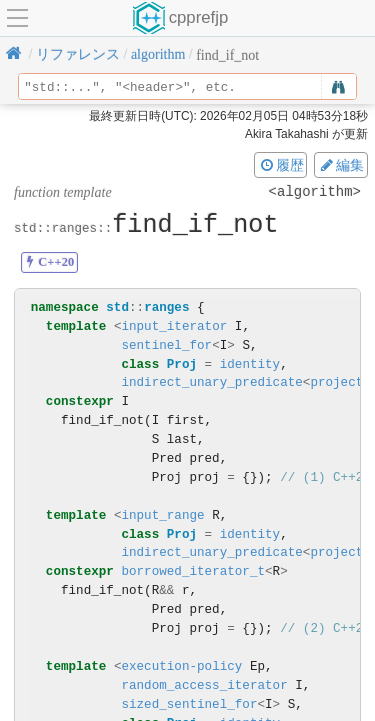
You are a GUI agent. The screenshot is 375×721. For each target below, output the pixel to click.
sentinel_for (166, 345)
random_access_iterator (204, 685)
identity (250, 364)
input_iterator (174, 326)
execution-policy (181, 666)
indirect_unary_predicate (211, 382)
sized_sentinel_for (189, 704)
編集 (341, 165)
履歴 (281, 165)
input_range (162, 515)
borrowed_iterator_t (193, 571)
